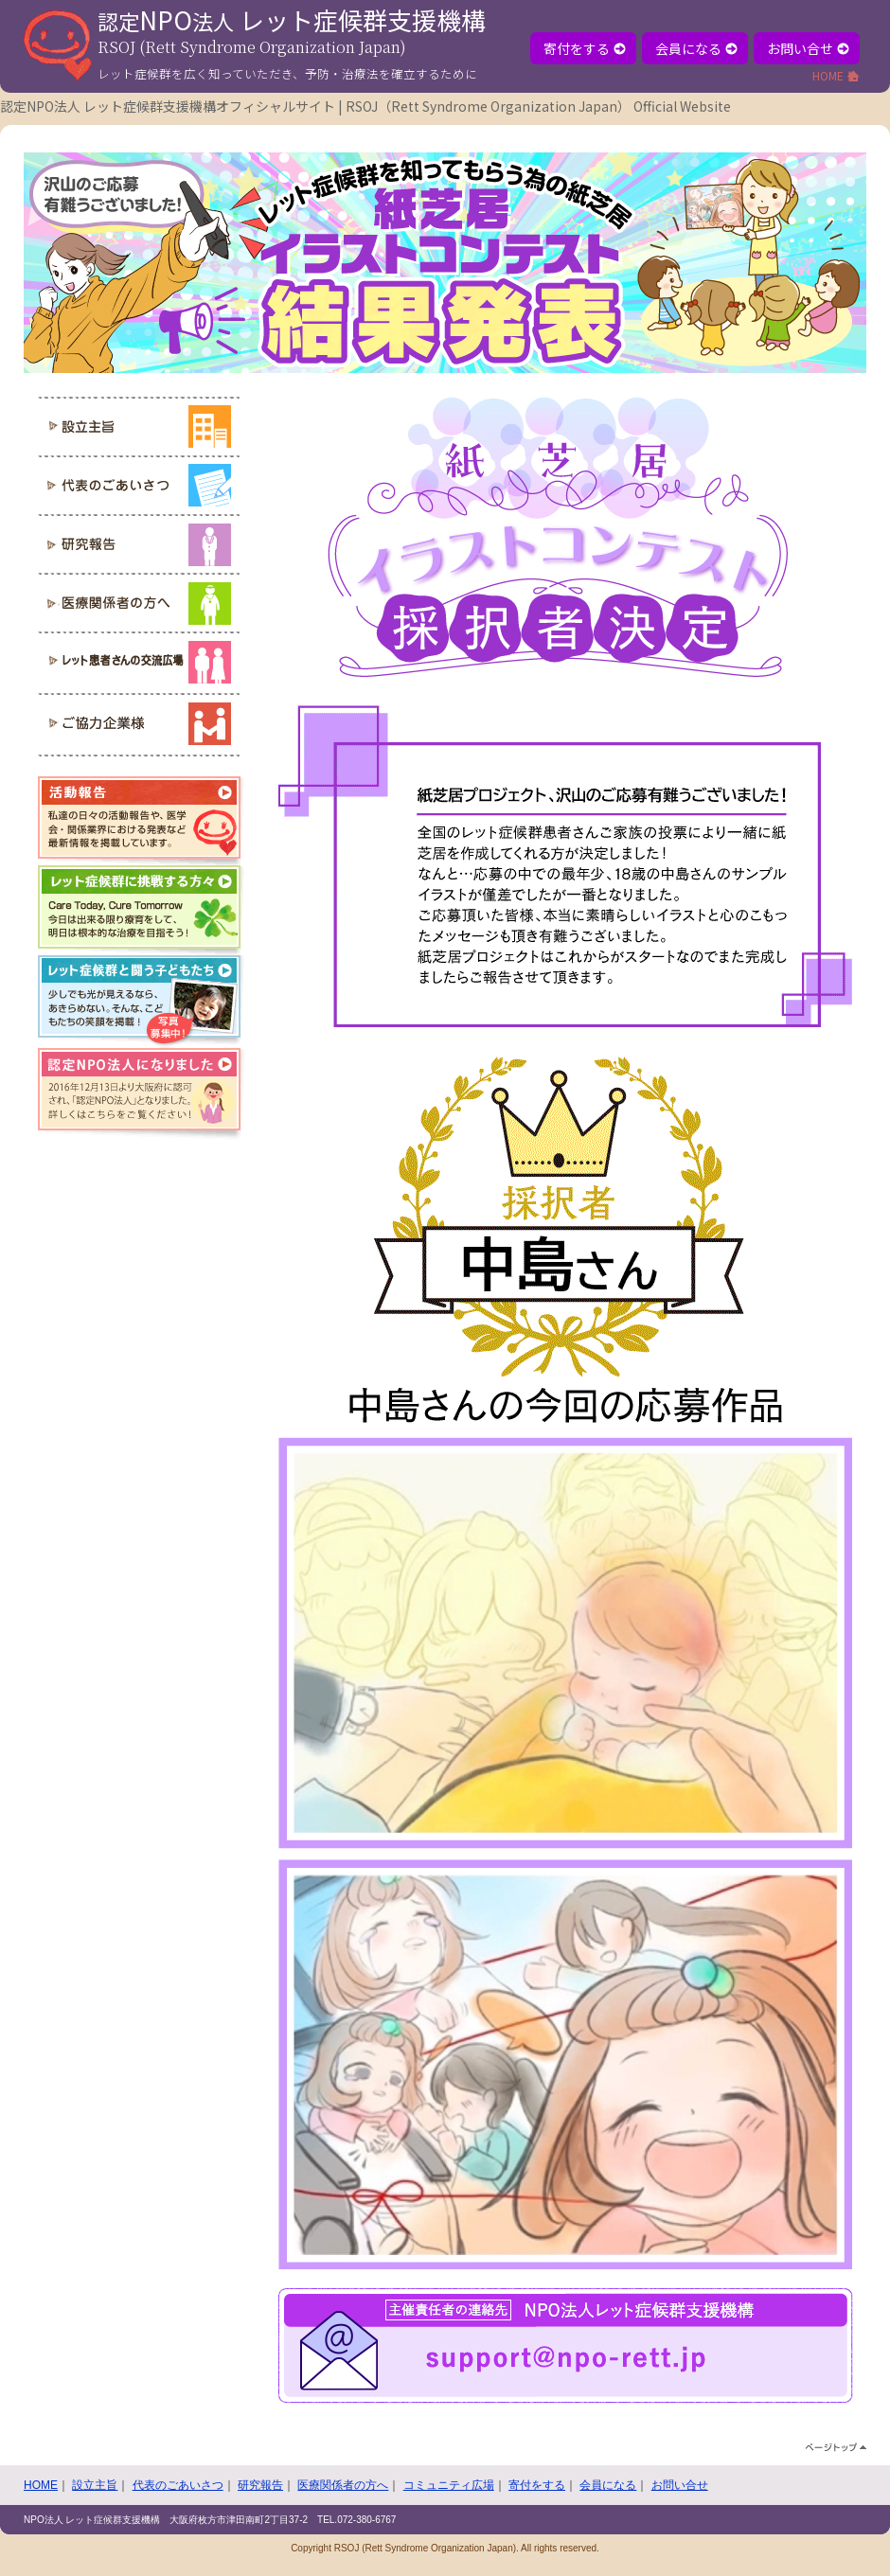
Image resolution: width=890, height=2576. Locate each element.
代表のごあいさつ (178, 2485)
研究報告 (260, 2485)
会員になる (696, 48)
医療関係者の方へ (342, 2485)
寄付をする (584, 48)
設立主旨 (94, 2485)
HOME (836, 75)
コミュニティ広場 (448, 2485)
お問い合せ (808, 48)
